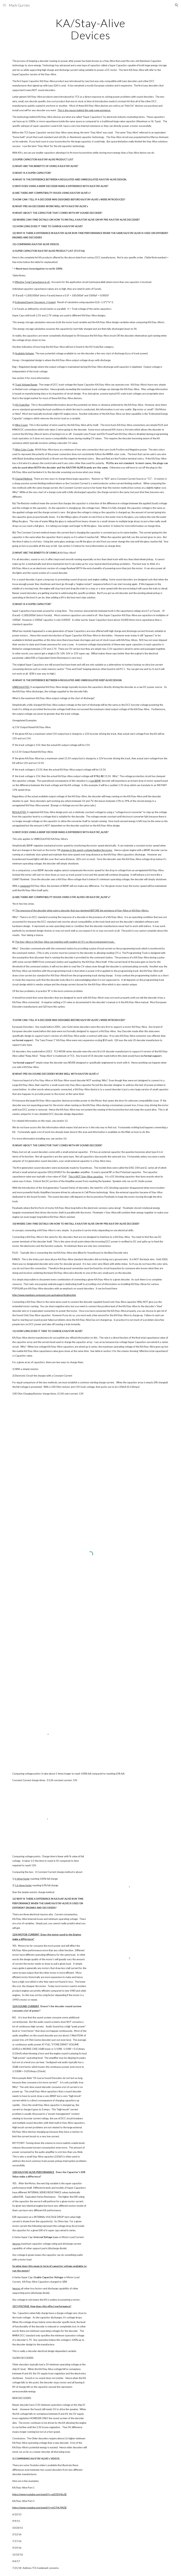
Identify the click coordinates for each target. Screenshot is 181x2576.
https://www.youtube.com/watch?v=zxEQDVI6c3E (39, 2494)
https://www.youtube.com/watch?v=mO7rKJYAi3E (39, 2507)
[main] (90, 29)
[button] (4, 5)
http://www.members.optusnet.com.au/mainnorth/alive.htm (44, 1295)
